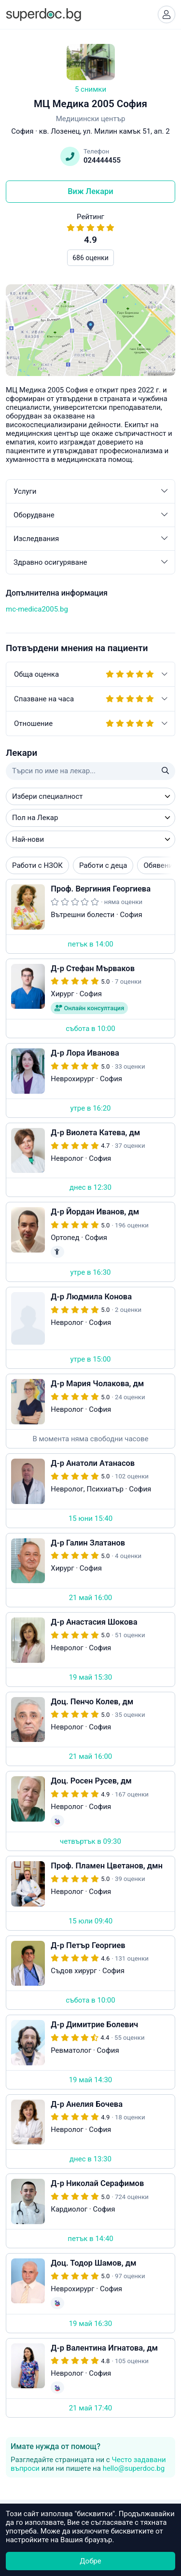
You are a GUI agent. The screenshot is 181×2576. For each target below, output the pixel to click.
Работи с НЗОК (37, 865)
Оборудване (90, 515)
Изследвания (90, 538)
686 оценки (90, 258)
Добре (90, 2561)
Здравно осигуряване (90, 562)
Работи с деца (103, 865)
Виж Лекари (90, 191)
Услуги (90, 491)
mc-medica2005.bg (37, 609)
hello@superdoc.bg (134, 2468)
